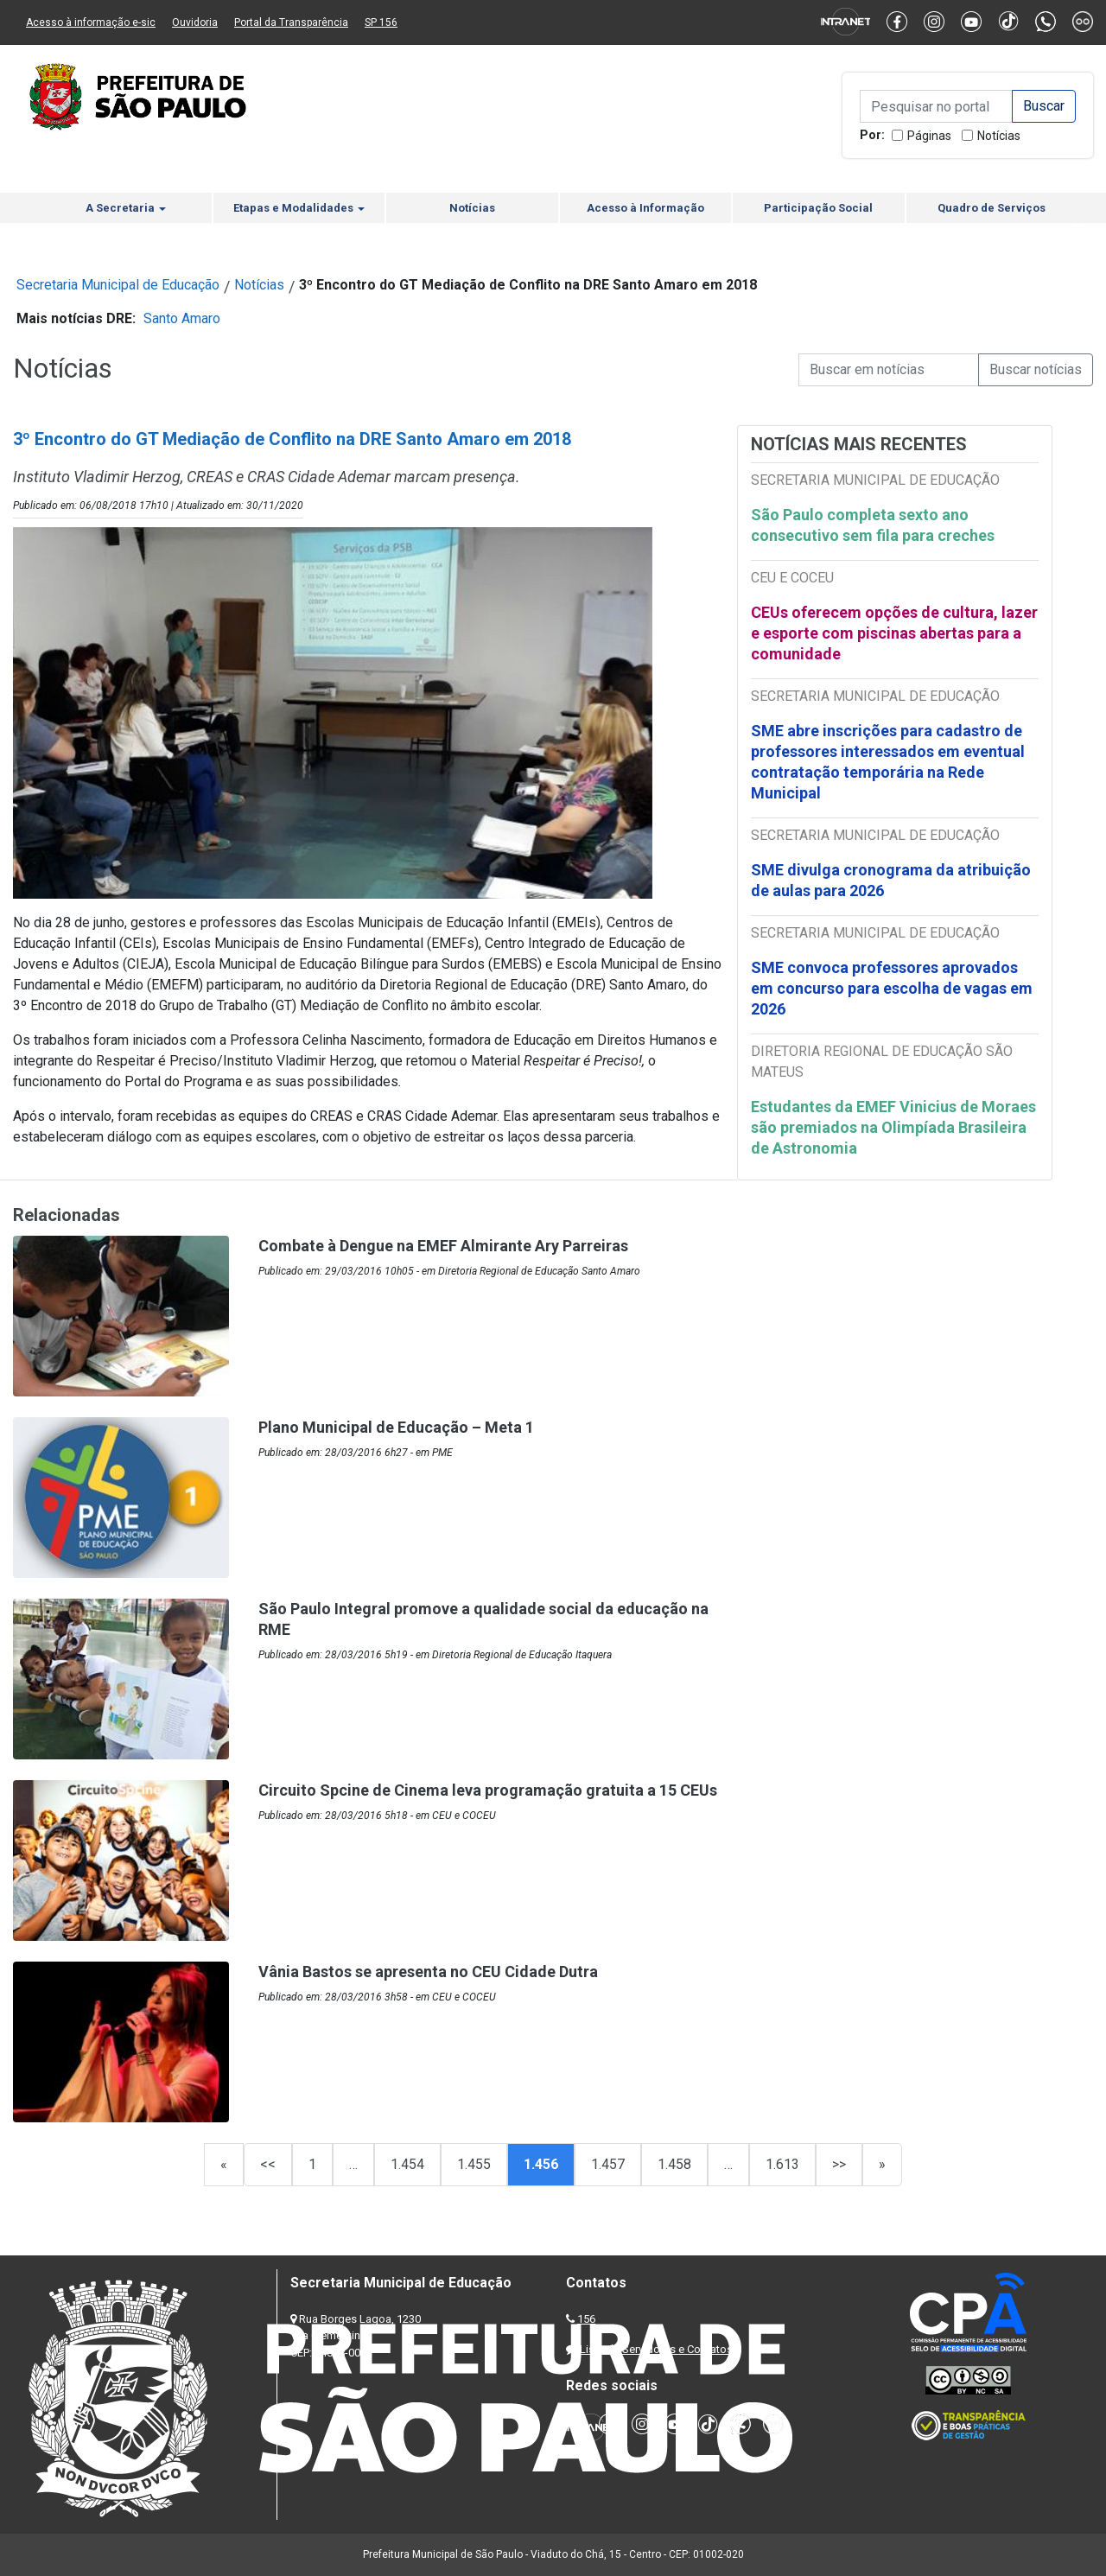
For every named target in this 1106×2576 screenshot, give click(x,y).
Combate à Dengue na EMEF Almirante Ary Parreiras (443, 1246)
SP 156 (381, 22)
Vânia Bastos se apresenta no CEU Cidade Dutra (428, 1971)
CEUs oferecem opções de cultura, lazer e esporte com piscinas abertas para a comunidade (894, 633)
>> (839, 2164)
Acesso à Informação (645, 207)
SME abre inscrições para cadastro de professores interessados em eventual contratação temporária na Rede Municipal (888, 762)
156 (586, 2318)
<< (268, 2164)
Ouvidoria (195, 22)
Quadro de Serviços (992, 207)
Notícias (998, 135)
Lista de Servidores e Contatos (656, 2349)
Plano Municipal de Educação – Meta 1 (396, 1427)
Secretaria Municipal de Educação (117, 285)
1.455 (474, 2164)
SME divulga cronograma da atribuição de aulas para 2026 (891, 880)
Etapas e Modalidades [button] (299, 207)
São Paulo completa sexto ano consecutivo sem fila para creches (873, 525)
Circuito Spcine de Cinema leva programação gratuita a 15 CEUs (487, 1790)
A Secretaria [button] (126, 207)
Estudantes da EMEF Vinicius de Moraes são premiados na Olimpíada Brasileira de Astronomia (893, 1127)
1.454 (407, 2164)
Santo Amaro (181, 318)
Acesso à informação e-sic (91, 22)
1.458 (674, 2164)
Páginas (929, 135)
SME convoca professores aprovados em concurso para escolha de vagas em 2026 (892, 988)
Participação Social (818, 207)
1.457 (608, 2164)
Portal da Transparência (291, 22)
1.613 (782, 2164)
